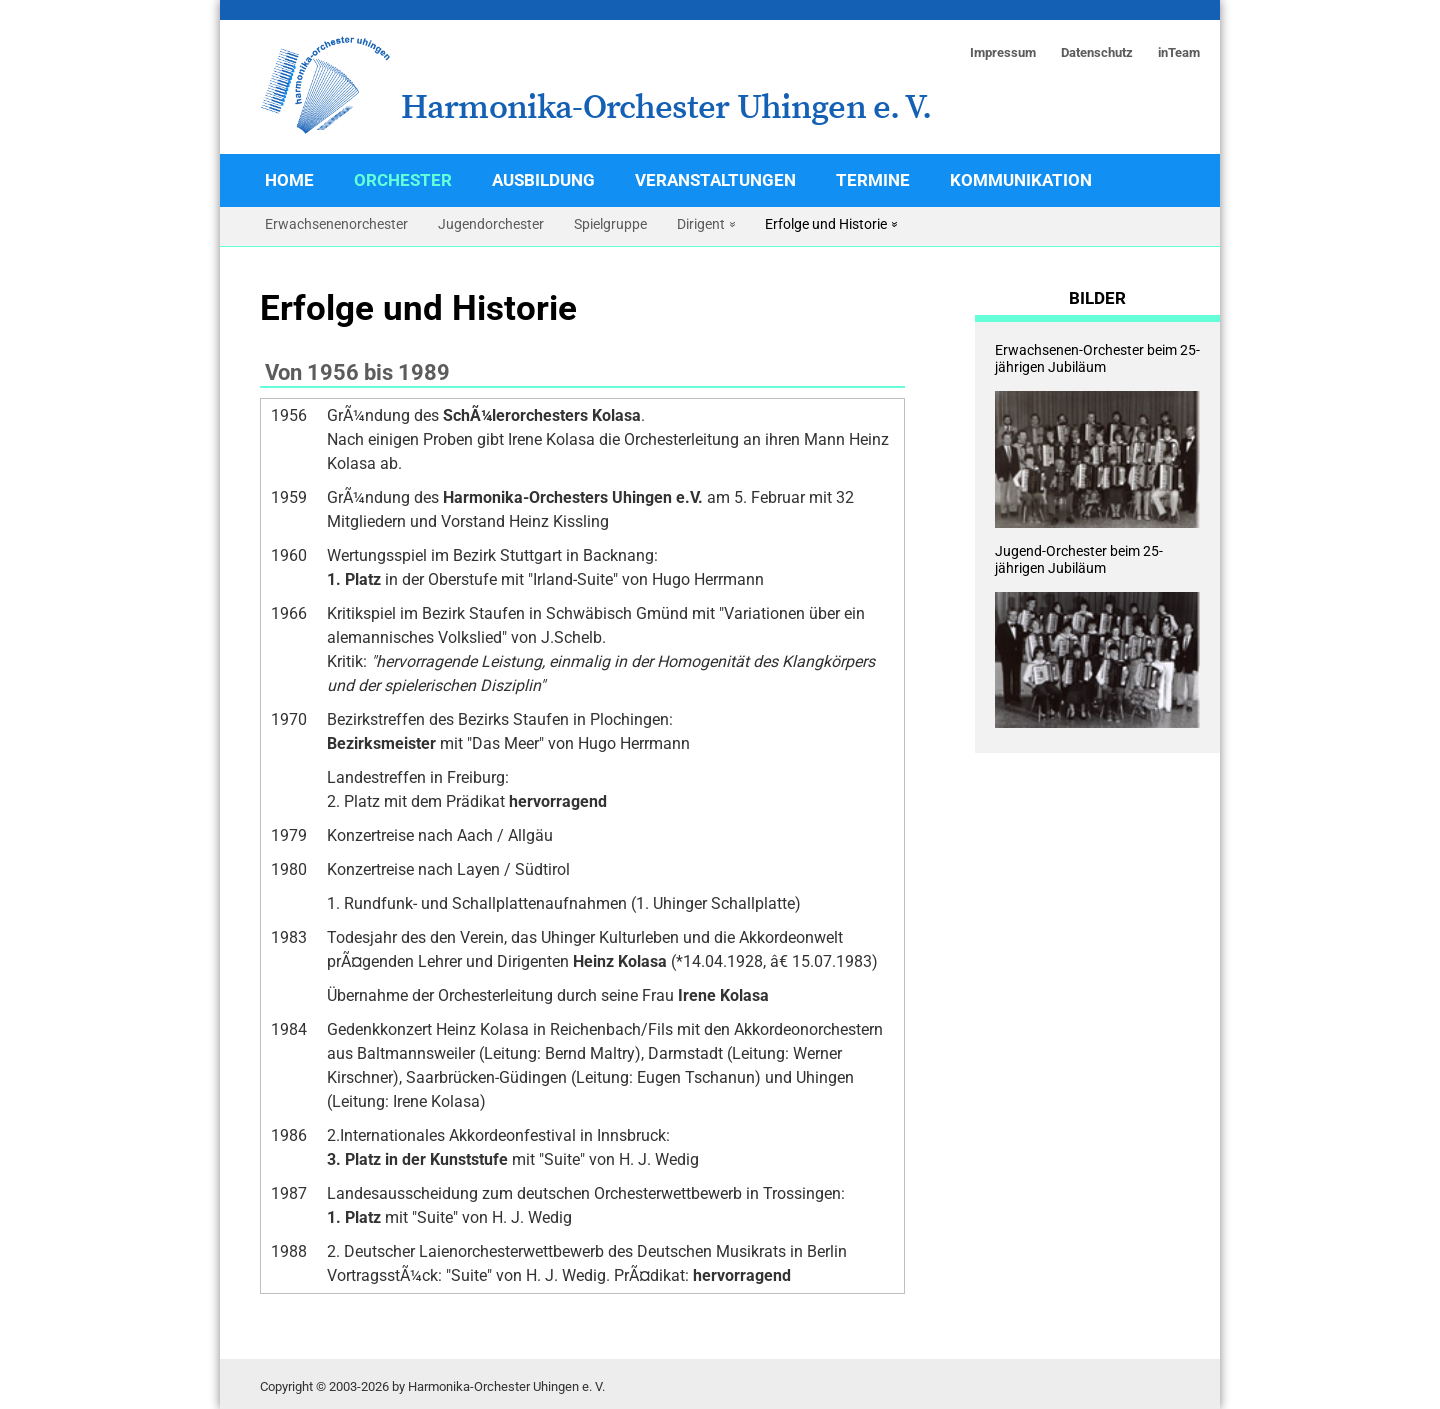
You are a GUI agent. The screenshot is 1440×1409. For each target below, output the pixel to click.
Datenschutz (1097, 52)
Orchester (403, 180)
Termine (873, 180)
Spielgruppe (610, 224)
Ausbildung (543, 180)
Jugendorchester (491, 224)
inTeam (1179, 52)
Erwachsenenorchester (336, 224)
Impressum (1003, 52)
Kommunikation (1021, 180)
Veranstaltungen (715, 180)
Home (289, 180)
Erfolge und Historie (826, 224)
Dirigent (701, 224)
